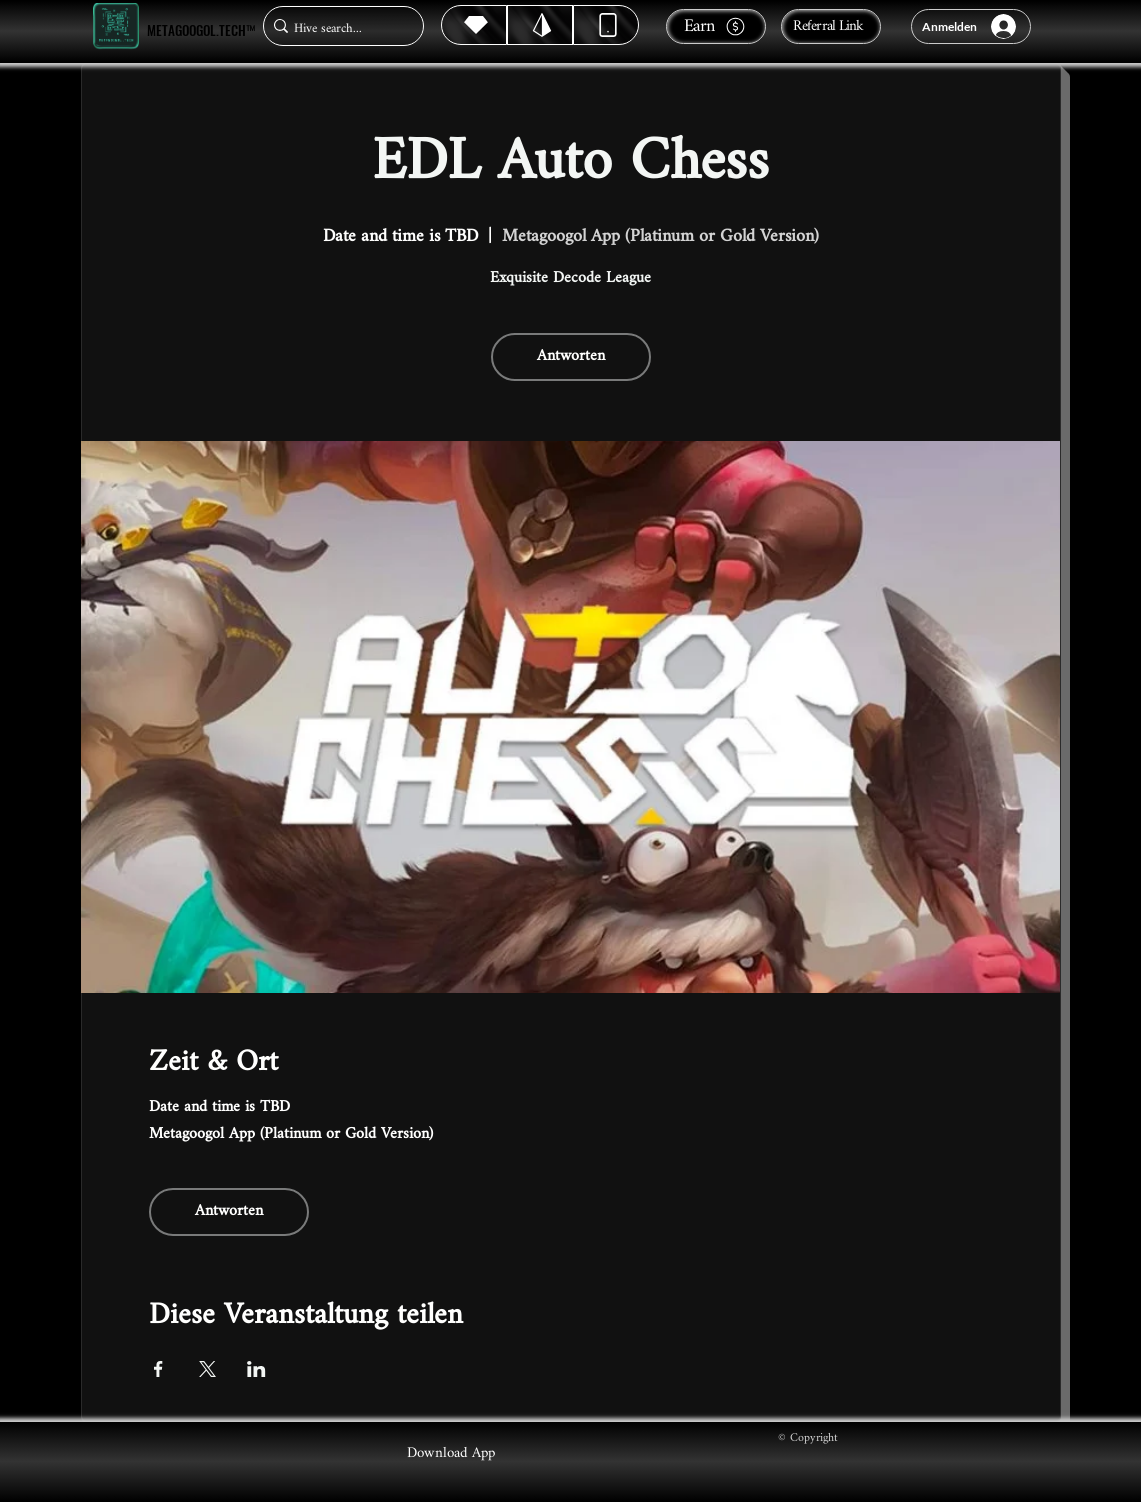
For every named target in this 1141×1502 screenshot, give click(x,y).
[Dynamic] (606, 25)
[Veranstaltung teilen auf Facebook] (158, 1369)
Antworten (571, 356)
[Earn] (716, 26)
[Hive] (474, 25)
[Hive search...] (337, 28)
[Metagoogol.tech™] (116, 26)
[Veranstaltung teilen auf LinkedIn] (256, 1369)
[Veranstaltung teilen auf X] (207, 1369)
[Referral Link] (831, 26)
